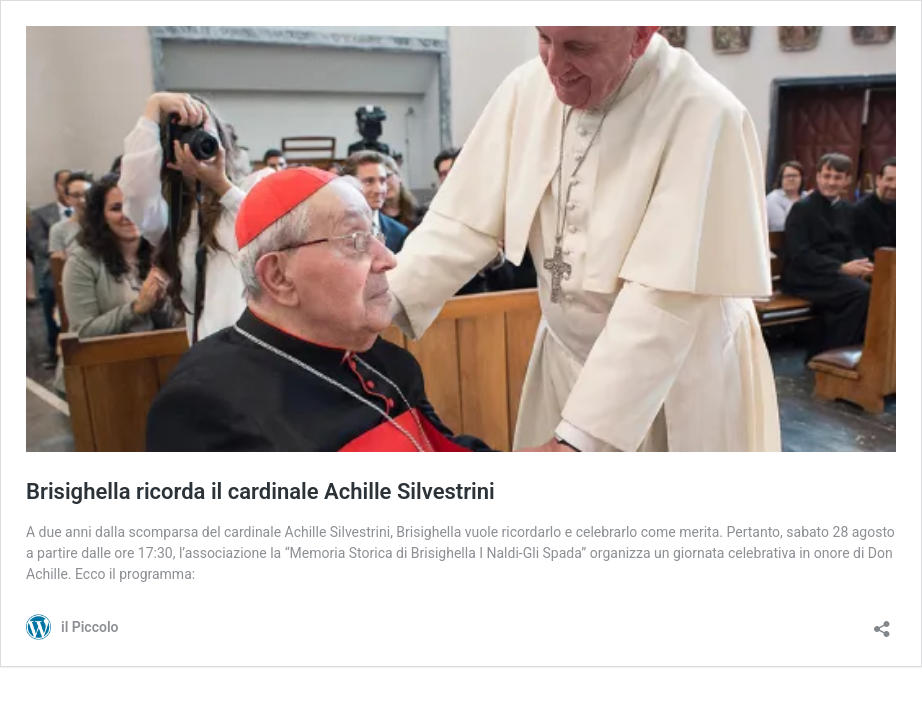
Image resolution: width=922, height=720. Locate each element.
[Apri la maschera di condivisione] (882, 622)
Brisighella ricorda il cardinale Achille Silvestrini (260, 491)
